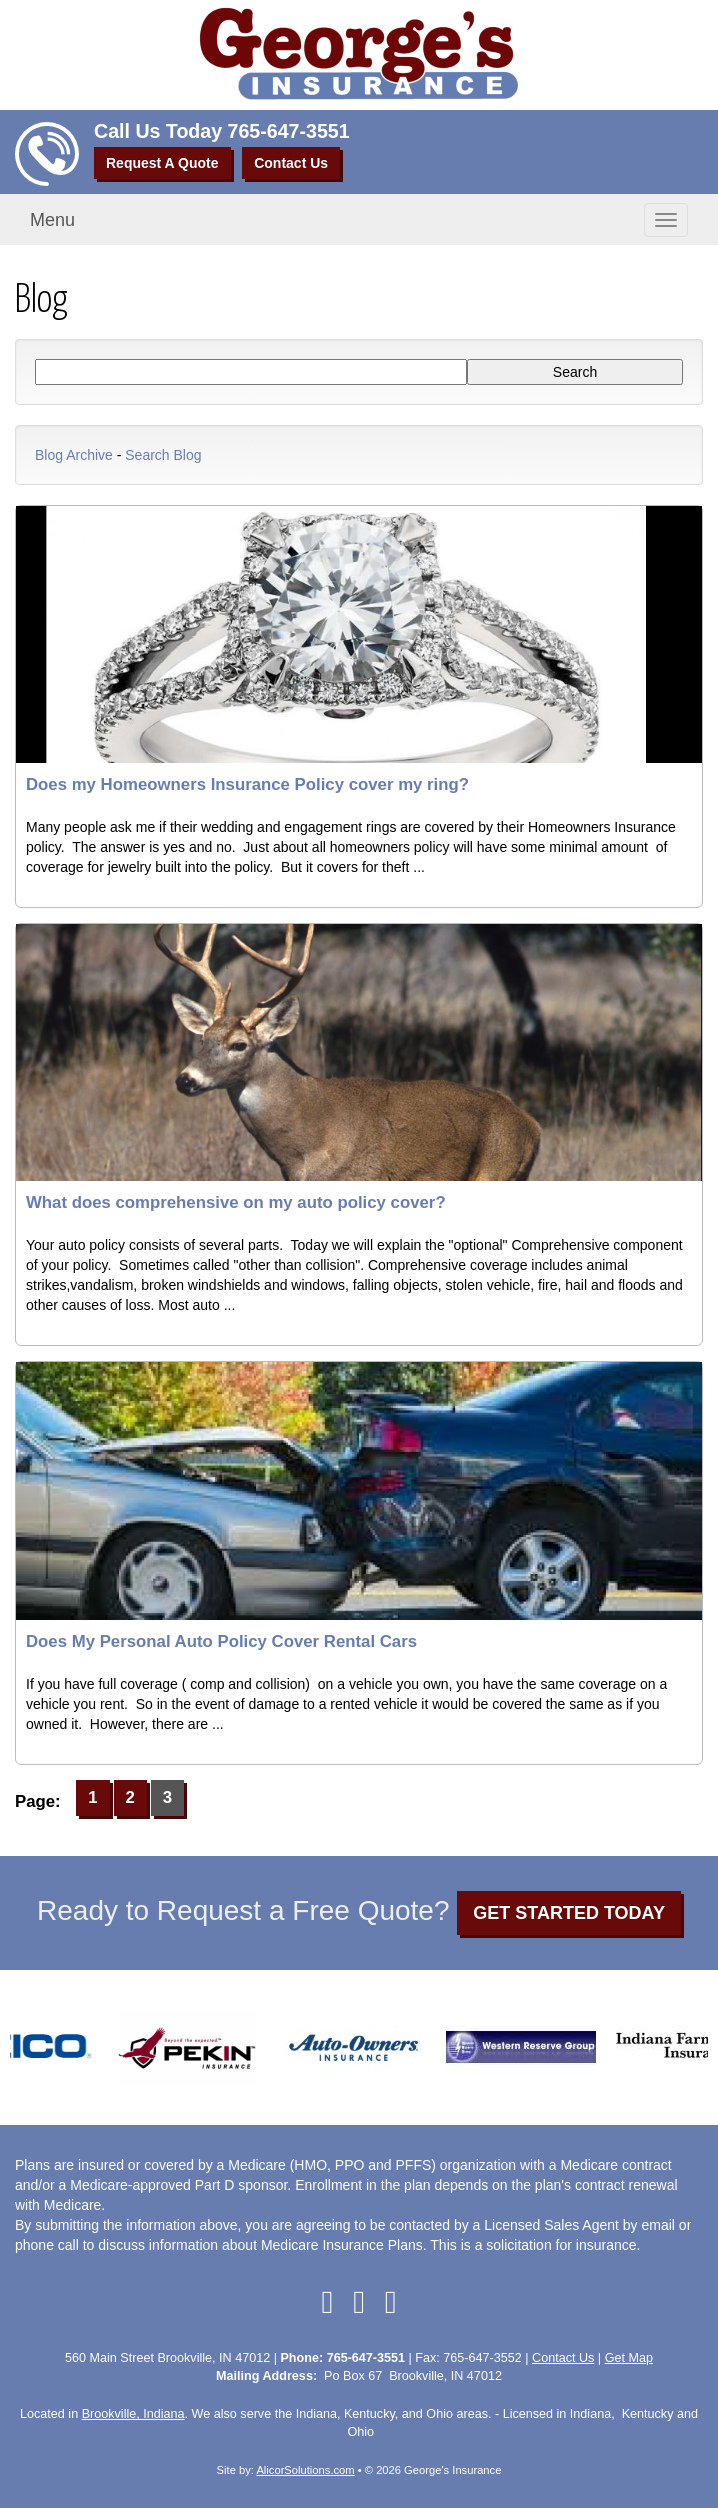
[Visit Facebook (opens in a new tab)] (327, 2302)
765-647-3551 (289, 131)
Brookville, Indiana (133, 2414)
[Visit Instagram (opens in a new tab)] (391, 2302)
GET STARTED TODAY (569, 1913)
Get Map (629, 2358)
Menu (52, 220)
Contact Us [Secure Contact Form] (563, 2358)
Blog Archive (74, 455)
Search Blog (163, 455)
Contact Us (291, 163)
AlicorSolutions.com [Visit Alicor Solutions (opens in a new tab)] (305, 2470)
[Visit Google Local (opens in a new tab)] (359, 2302)
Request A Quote (162, 163)
